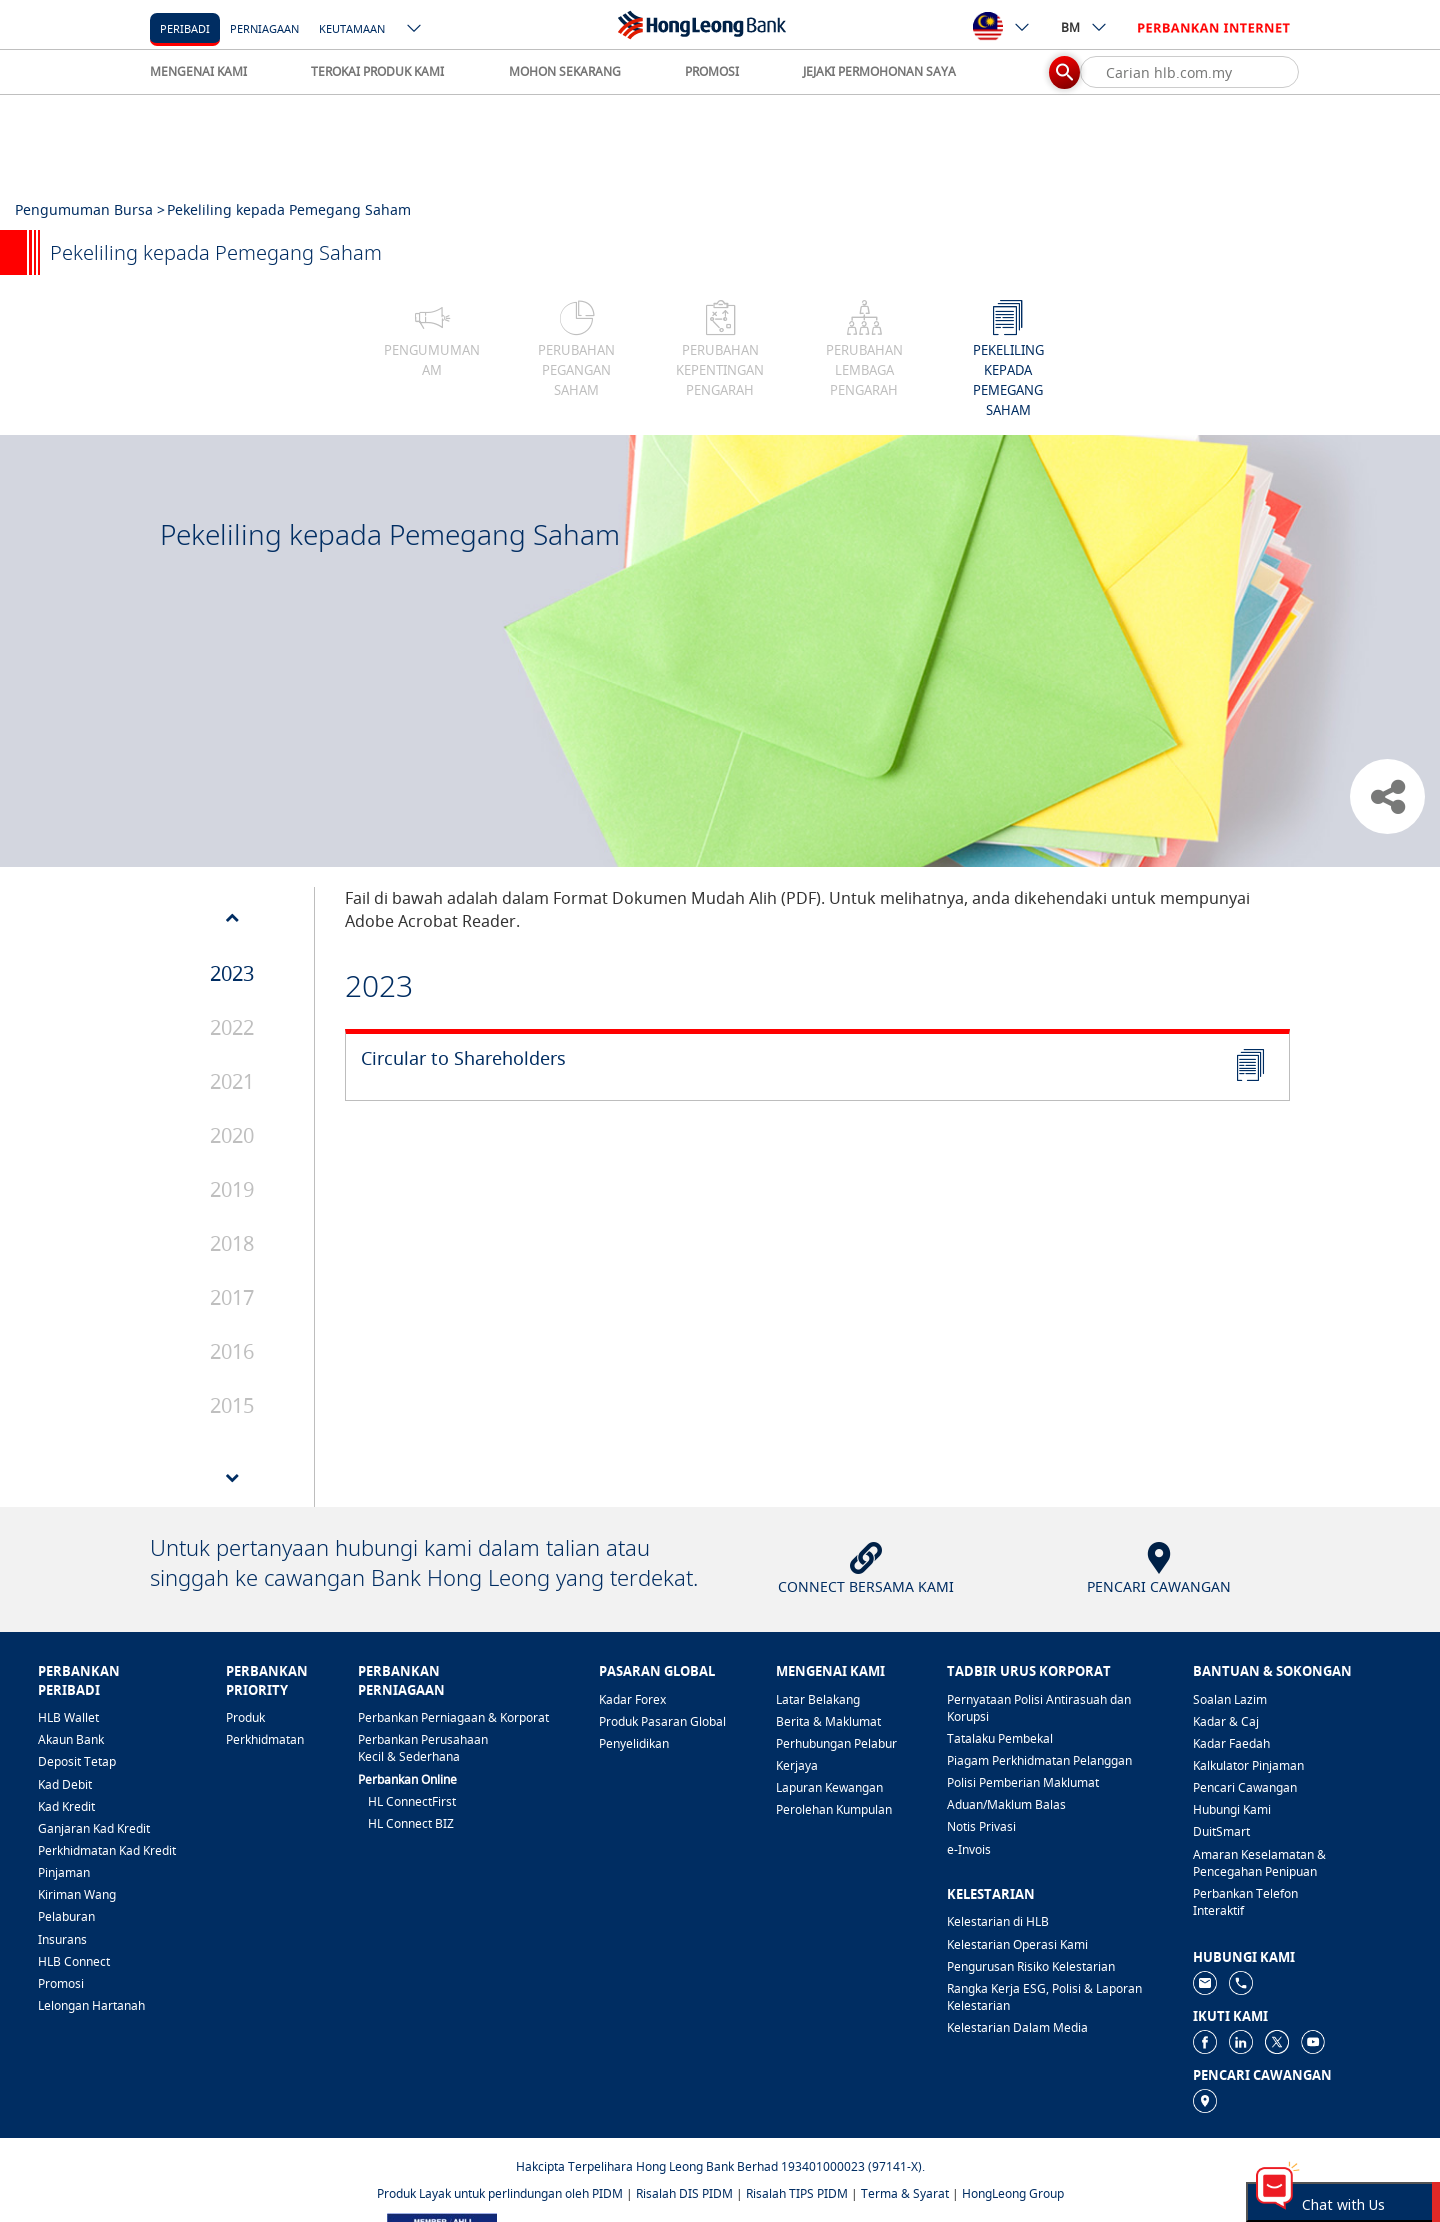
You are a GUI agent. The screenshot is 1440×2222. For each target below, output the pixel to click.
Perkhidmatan (265, 1739)
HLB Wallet (68, 1717)
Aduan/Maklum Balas (1006, 1804)
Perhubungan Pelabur (836, 1743)
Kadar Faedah (1231, 1743)
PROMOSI (712, 71)
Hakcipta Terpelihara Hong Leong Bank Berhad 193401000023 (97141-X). (720, 2166)
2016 (232, 1351)
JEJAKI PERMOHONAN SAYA (879, 71)
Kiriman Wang (77, 1894)
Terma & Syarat (905, 2193)
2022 (232, 1027)
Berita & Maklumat (828, 1721)
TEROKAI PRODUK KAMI (377, 71)
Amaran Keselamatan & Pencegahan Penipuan (1259, 1863)
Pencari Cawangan (1245, 1787)
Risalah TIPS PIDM (797, 2193)
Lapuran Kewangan (829, 1787)
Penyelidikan (634, 1743)
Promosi (61, 1983)
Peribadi (185, 28)
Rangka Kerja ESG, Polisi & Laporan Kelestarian (1044, 1997)
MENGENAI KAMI (198, 71)
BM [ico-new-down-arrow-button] (1084, 27)
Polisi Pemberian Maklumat (1023, 1782)
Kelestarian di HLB (998, 1921)
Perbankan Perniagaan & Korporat (453, 1717)
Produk (245, 1717)
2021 (232, 1081)
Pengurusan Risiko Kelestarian (1031, 1966)
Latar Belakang (818, 1699)
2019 (232, 1189)
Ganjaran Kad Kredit (94, 1828)
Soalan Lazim (1230, 1699)
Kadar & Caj (1226, 1721)
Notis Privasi (981, 1826)
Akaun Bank (71, 1739)
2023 (232, 973)
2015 (232, 1405)
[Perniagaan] (264, 27)
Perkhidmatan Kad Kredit (107, 1850)
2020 (232, 1135)
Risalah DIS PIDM (684, 2193)
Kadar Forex (632, 1699)
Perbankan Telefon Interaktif (1245, 1902)
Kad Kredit (66, 1806)
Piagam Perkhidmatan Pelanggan (1039, 1760)
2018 (232, 1243)
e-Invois (969, 1849)
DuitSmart (1221, 1831)
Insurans (62, 1939)
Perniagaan (264, 28)
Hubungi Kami (1232, 1809)
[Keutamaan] (352, 27)
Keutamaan (352, 28)
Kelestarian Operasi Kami (1017, 1944)
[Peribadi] (185, 27)
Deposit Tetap (77, 1761)
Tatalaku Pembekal (1000, 1738)
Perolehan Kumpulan (834, 1809)
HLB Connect (74, 1961)
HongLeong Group (1013, 2193)
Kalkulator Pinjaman (1248, 1765)
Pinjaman (64, 1872)
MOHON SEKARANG (565, 71)
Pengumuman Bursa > (90, 209)
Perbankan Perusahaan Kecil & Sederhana (423, 1748)
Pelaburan (66, 1916)
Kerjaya (797, 1765)
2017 (232, 1297)
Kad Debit (65, 1784)
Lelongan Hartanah (91, 2005)
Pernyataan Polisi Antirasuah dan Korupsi (1039, 1708)
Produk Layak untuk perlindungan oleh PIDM (500, 2193)
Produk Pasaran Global (662, 1721)
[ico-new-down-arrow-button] (415, 30)
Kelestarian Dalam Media (1017, 2027)
